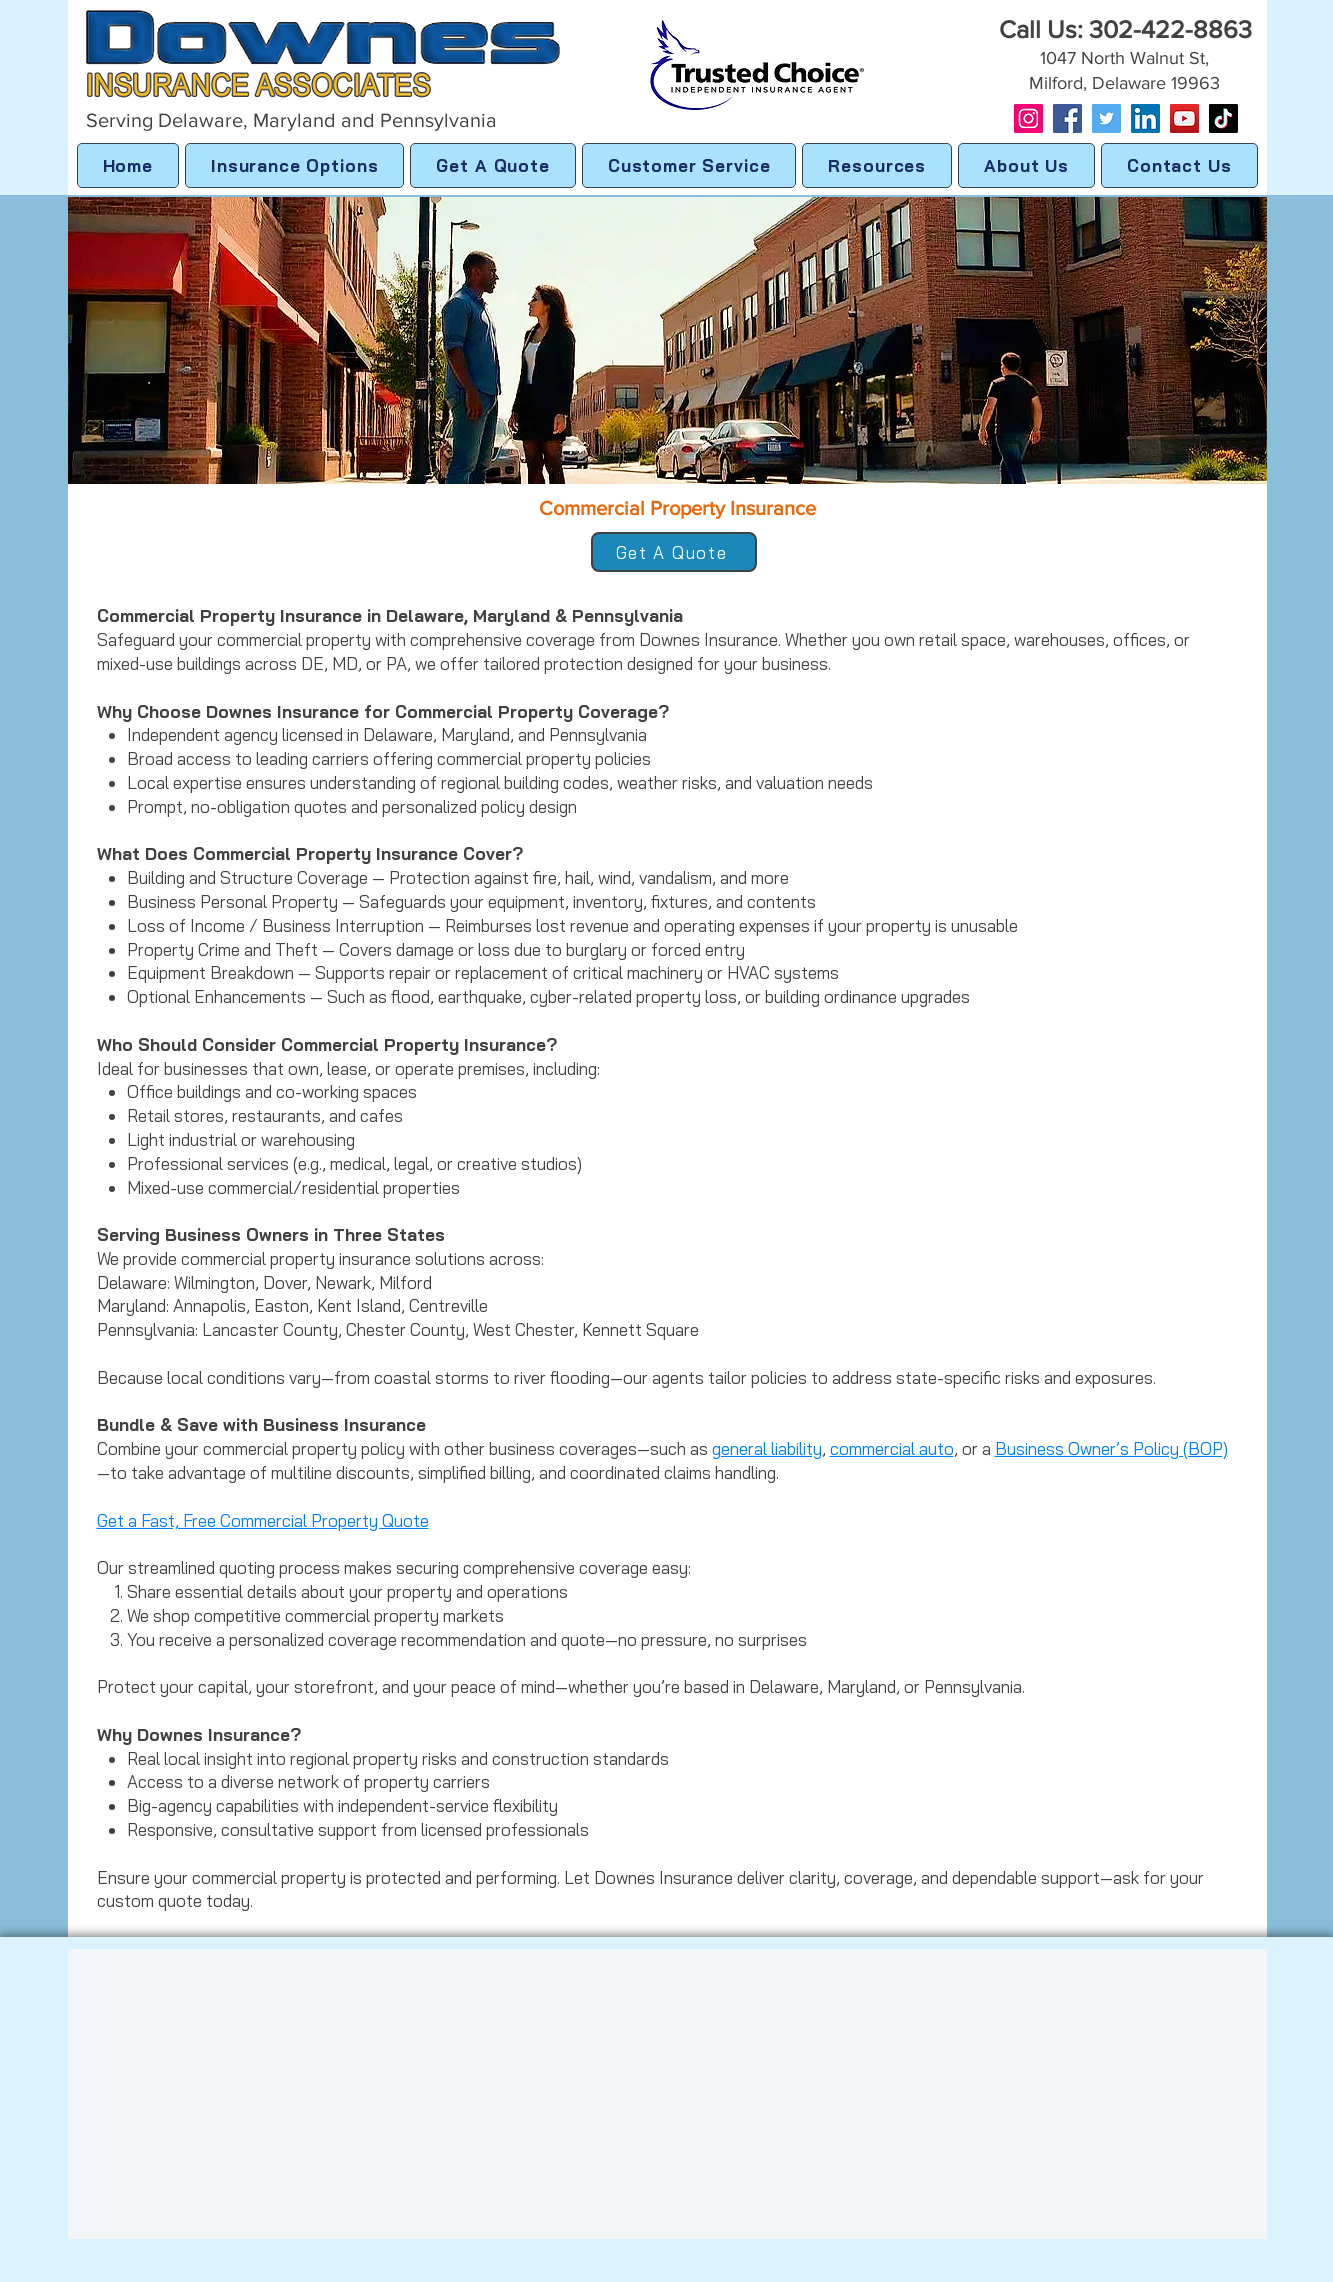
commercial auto (892, 1448)
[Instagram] (1028, 118)
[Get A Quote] (674, 552)
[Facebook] (1067, 118)
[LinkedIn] (1145, 118)
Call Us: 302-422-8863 (1125, 29)
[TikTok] (1223, 118)
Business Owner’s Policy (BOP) (1111, 1448)
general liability (767, 1448)
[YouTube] (1184, 118)
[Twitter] (1106, 118)
